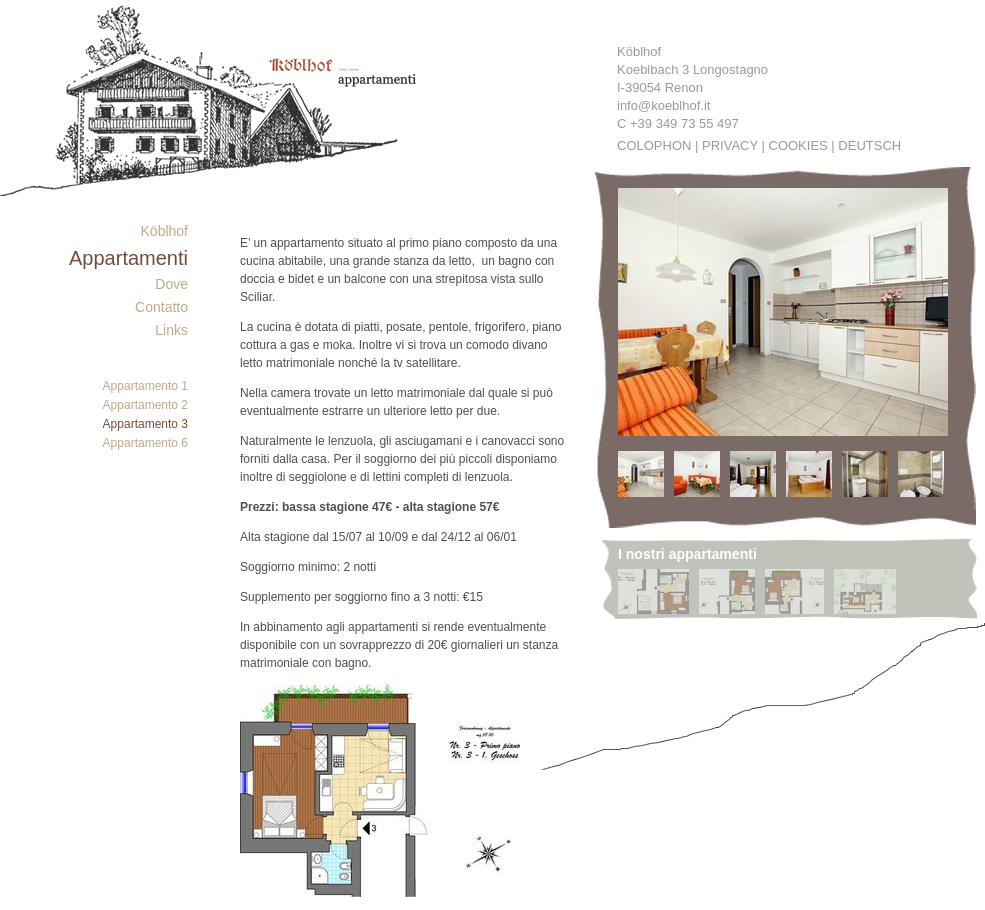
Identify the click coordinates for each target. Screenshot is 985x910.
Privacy (730, 145)
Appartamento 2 (145, 405)
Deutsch (869, 145)
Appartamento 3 (145, 424)
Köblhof (164, 231)
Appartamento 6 (145, 443)
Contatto (161, 307)
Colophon (654, 145)
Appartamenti (128, 258)
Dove (171, 284)
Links (171, 330)
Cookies (798, 145)
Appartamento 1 (145, 386)
